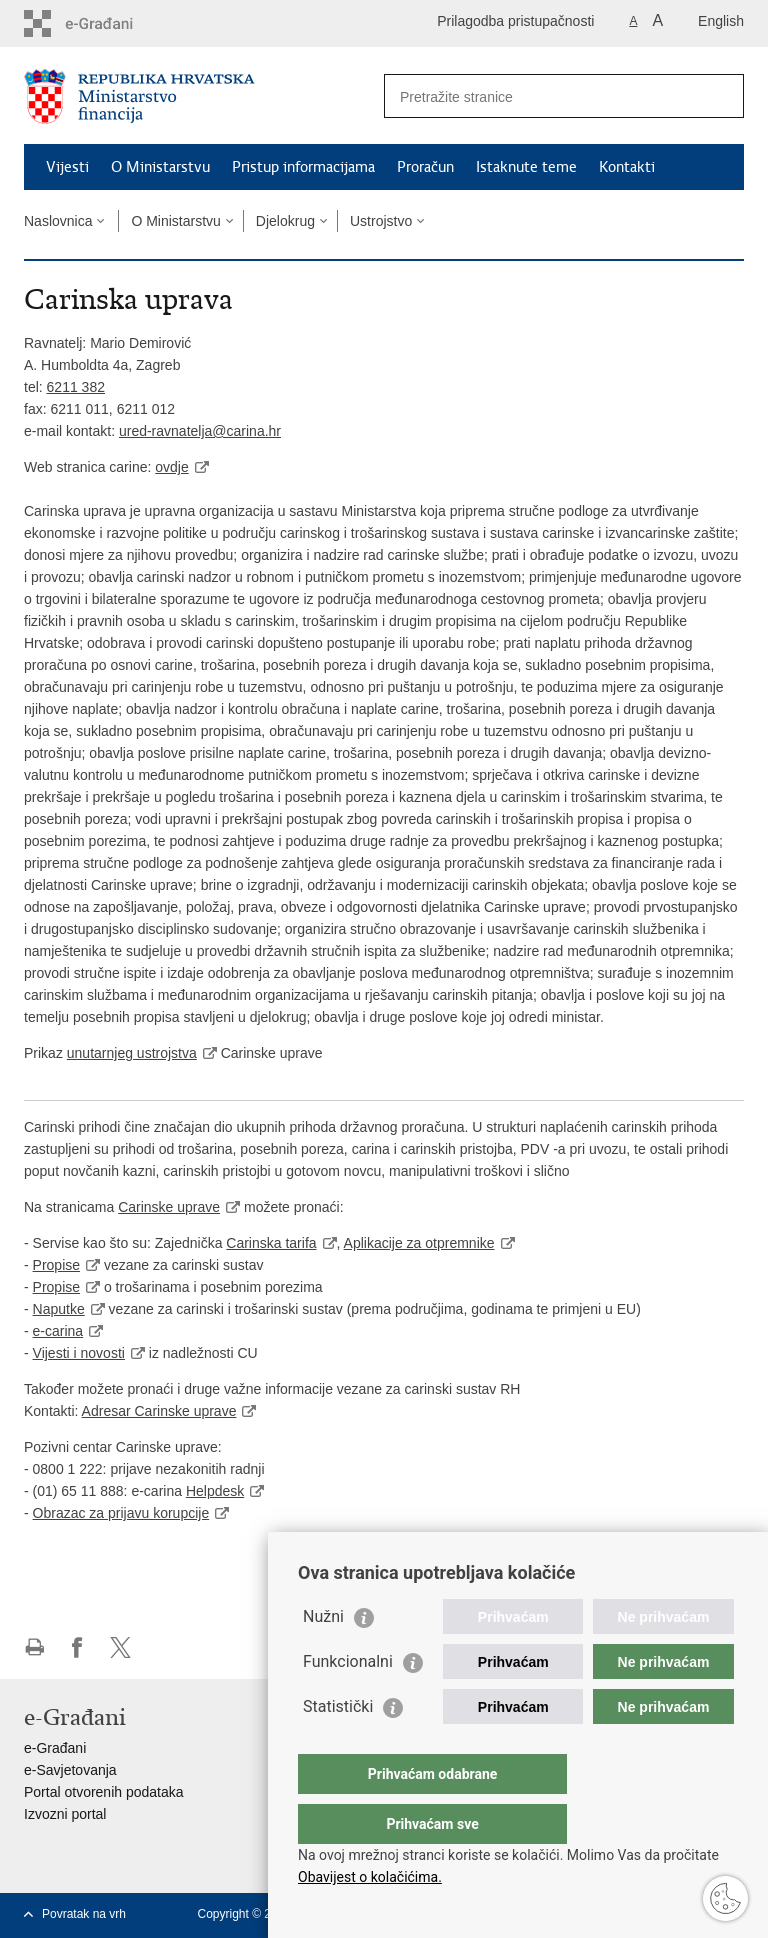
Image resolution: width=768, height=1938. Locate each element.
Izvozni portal (65, 1814)
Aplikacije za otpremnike (419, 1243)
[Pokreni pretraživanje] (721, 96)
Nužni (323, 1656)
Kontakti (627, 167)
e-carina (58, 1331)
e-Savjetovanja (70, 1770)
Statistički (338, 1746)
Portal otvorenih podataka (104, 1792)
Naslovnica (58, 221)
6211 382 (76, 387)
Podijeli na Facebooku (77, 1647)
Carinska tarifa (271, 1243)
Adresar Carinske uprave (159, 1411)
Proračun (425, 167)
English (721, 21)
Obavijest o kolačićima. (370, 1877)
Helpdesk (215, 1491)
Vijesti (67, 167)
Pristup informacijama (303, 167)
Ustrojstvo (381, 221)
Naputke (59, 1309)
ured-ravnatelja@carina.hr (200, 431)
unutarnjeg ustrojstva (132, 1053)
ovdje (171, 467)
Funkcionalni (348, 1701)
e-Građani (55, 1748)
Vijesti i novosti (79, 1353)
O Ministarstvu (160, 167)
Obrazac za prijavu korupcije (121, 1513)
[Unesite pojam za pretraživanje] (542, 96)
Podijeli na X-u (120, 1647)
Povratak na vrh (84, 1914)
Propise (56, 1265)
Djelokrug (285, 221)
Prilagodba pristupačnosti (515, 21)
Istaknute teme (526, 167)
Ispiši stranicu (34, 1647)
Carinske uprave (169, 1207)
